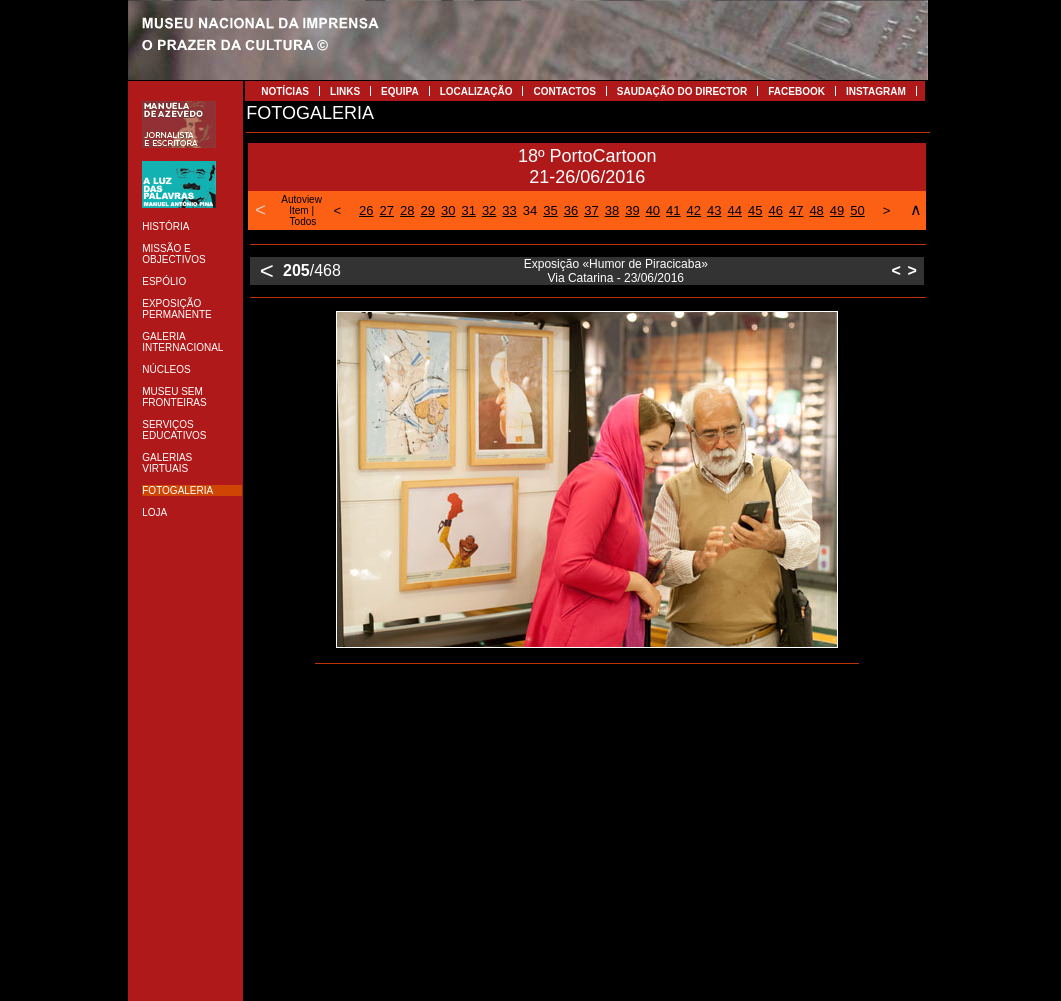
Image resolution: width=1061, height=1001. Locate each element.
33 (509, 210)
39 (632, 210)
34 (530, 210)
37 (591, 210)
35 (550, 210)
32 (489, 210)
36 (571, 210)
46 (775, 210)
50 (857, 210)
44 (735, 210)
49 (837, 210)
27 (387, 210)
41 (673, 210)
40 (653, 210)
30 (448, 210)
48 (816, 210)
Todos (303, 221)
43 (714, 210)
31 (468, 210)
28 (407, 210)
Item (298, 210)
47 (796, 210)
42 (694, 210)
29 (427, 210)
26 (366, 210)
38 (612, 210)
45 (755, 210)
